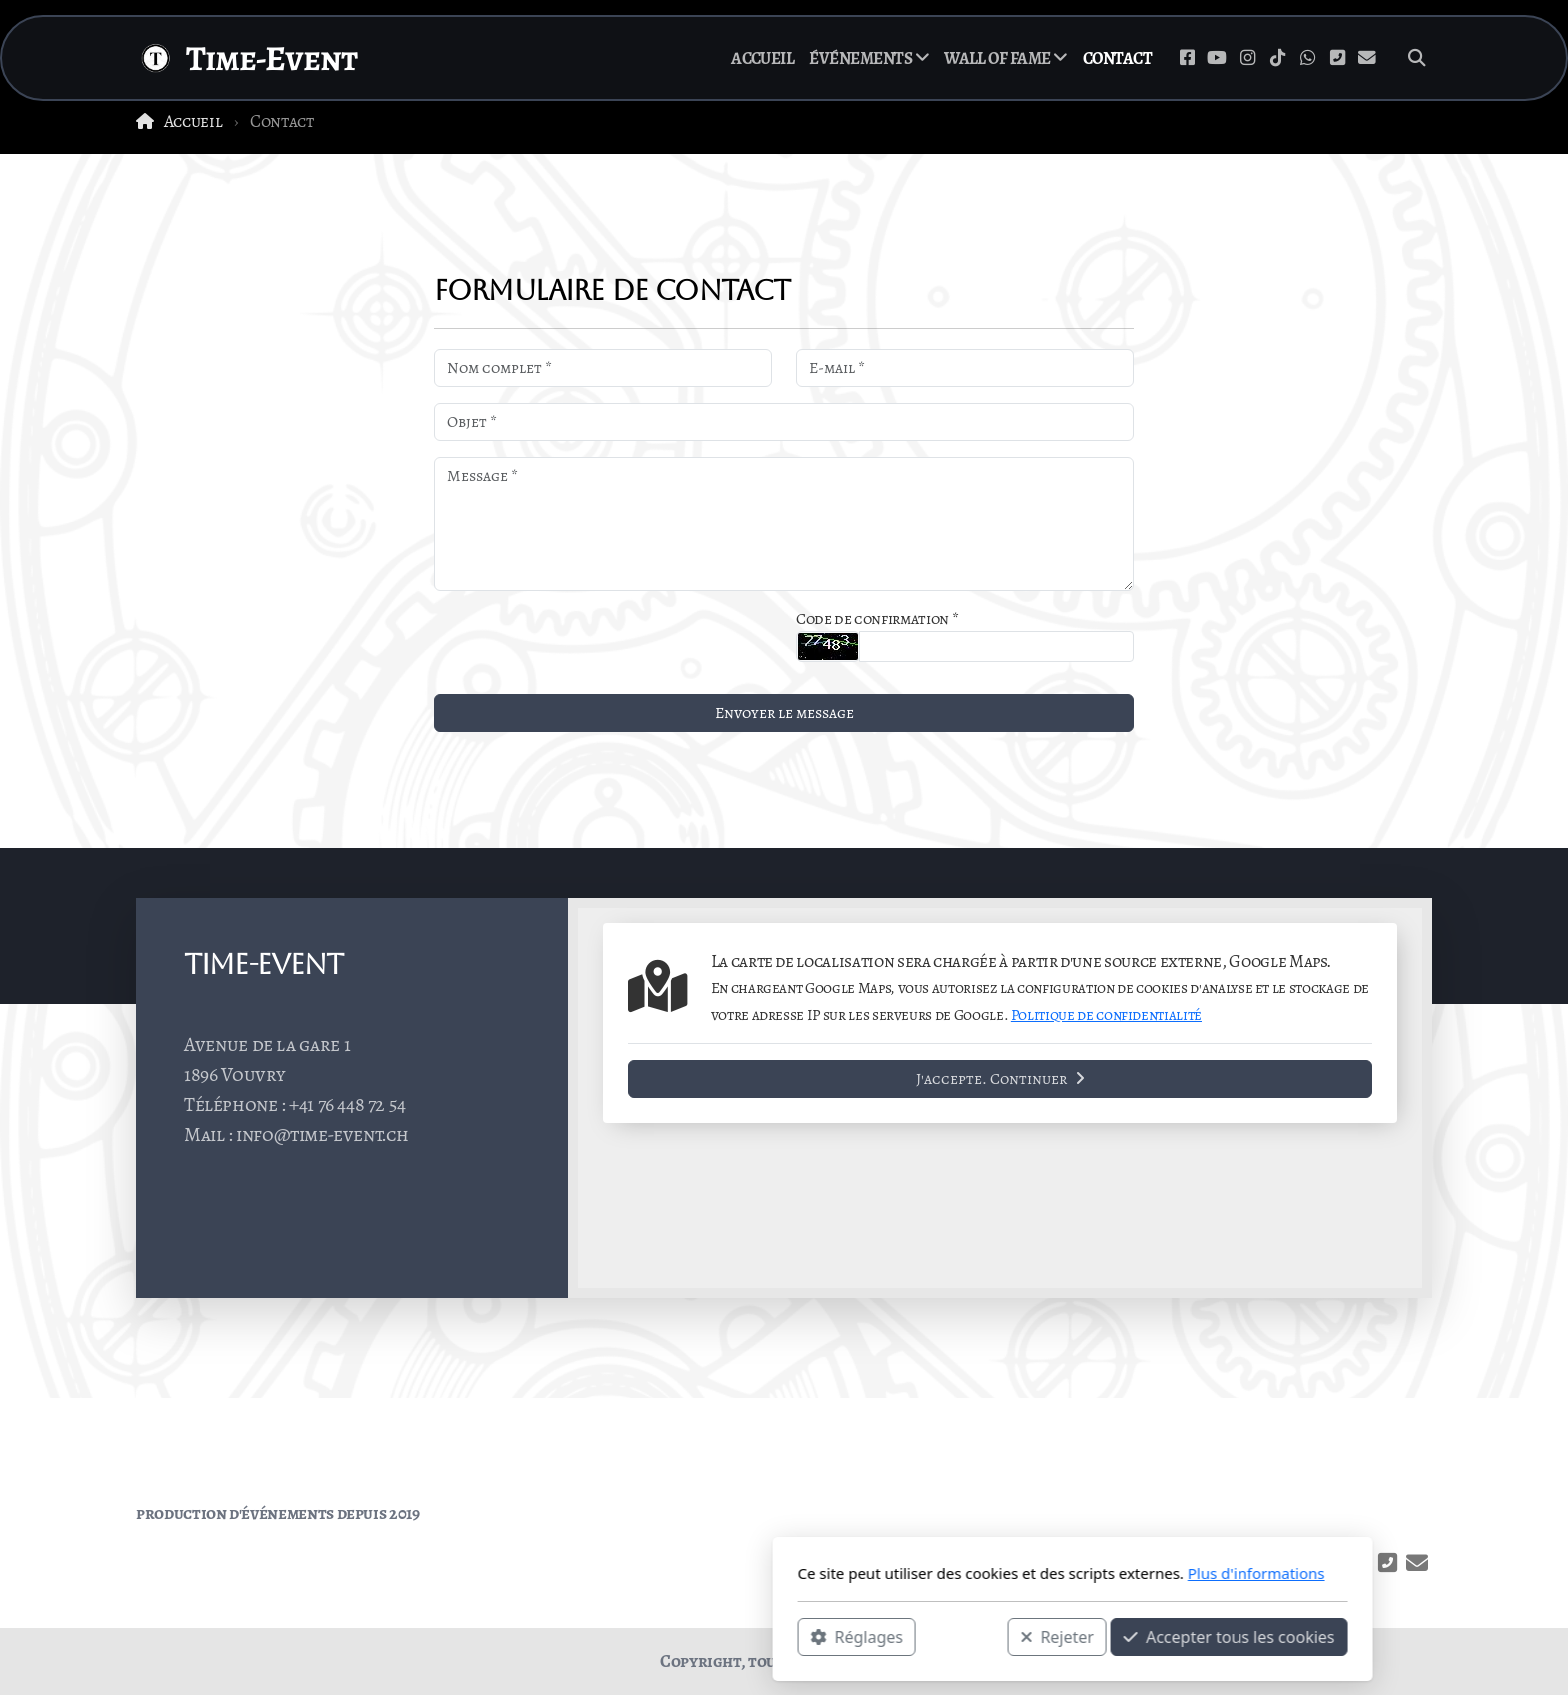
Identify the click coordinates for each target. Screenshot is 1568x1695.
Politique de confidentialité (1106, 1014)
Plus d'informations (967, 1573)
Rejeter (769, 1636)
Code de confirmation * (877, 619)
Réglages (568, 1636)
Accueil (193, 121)
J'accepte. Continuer (1000, 1079)
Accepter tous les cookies (940, 1636)
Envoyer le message (784, 713)
